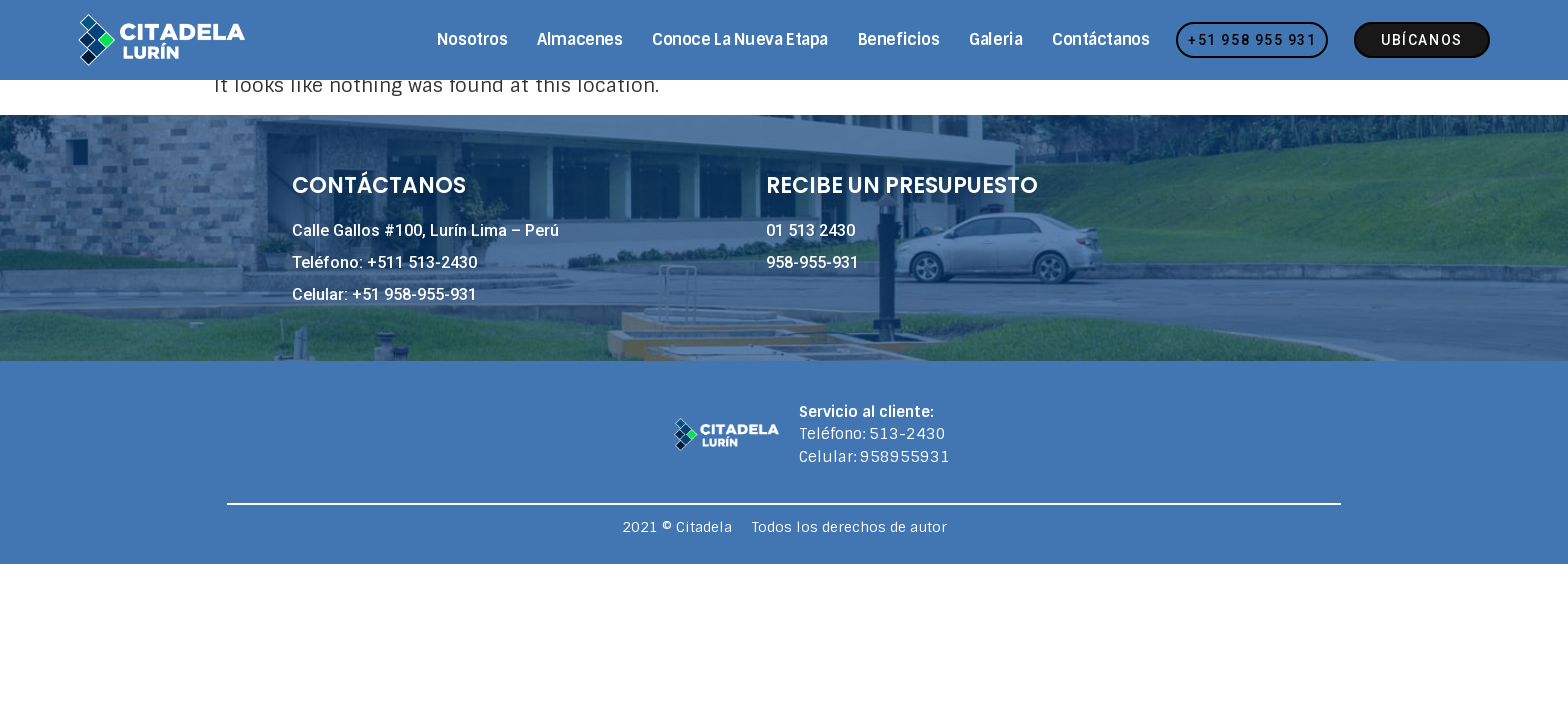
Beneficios (899, 39)
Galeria (995, 39)
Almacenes (579, 39)
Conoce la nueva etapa (740, 39)
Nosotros (472, 39)
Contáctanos (1100, 39)
